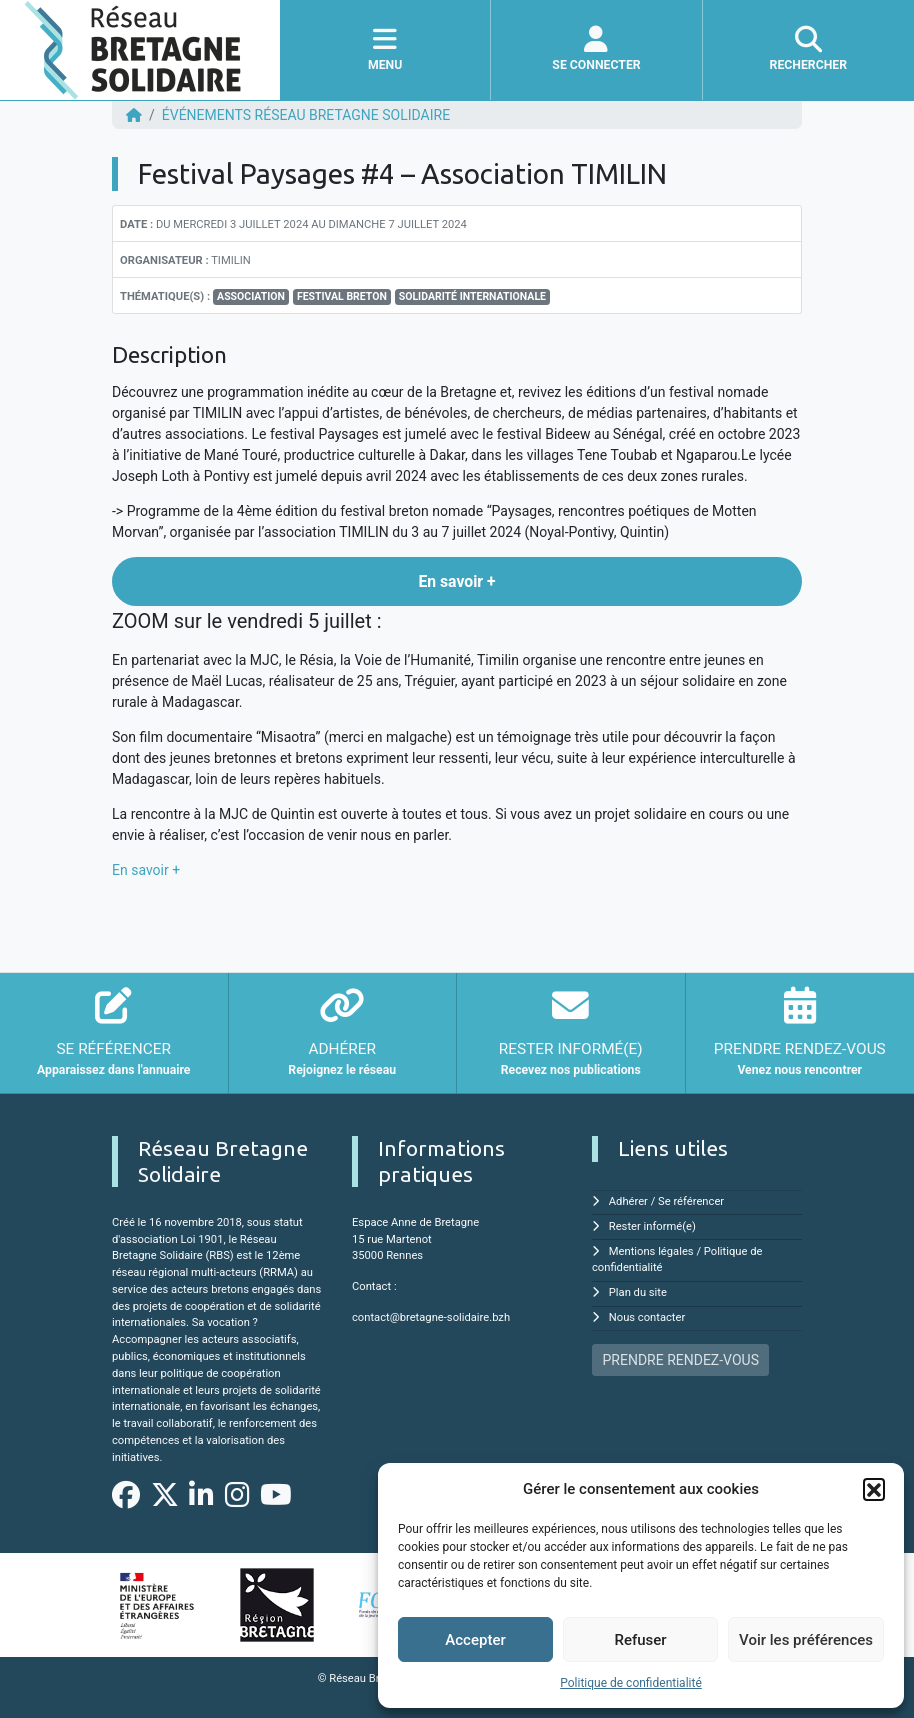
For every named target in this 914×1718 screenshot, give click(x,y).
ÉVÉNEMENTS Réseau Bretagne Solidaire (306, 115)
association (251, 296)
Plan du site (638, 1292)
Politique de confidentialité (631, 1683)
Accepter (475, 1640)
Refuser (640, 1640)
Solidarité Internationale (472, 296)
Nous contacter (647, 1317)
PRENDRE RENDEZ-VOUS (681, 1360)
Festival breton (342, 296)
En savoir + (146, 870)
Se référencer (691, 1201)
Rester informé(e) (652, 1226)
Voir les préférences (806, 1640)
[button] (874, 1489)
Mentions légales (651, 1251)
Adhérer (628, 1201)
